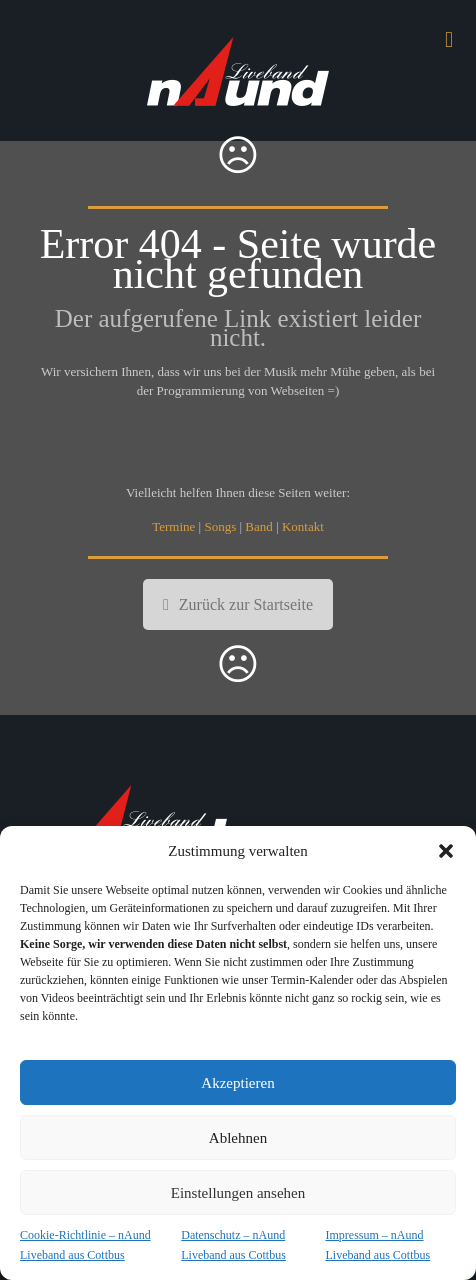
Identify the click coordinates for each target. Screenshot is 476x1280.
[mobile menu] (449, 40)
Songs (220, 526)
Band (258, 526)
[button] (446, 851)
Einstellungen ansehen (238, 1193)
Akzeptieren (237, 1083)
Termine (173, 526)
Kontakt (303, 526)
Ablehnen (238, 1138)
